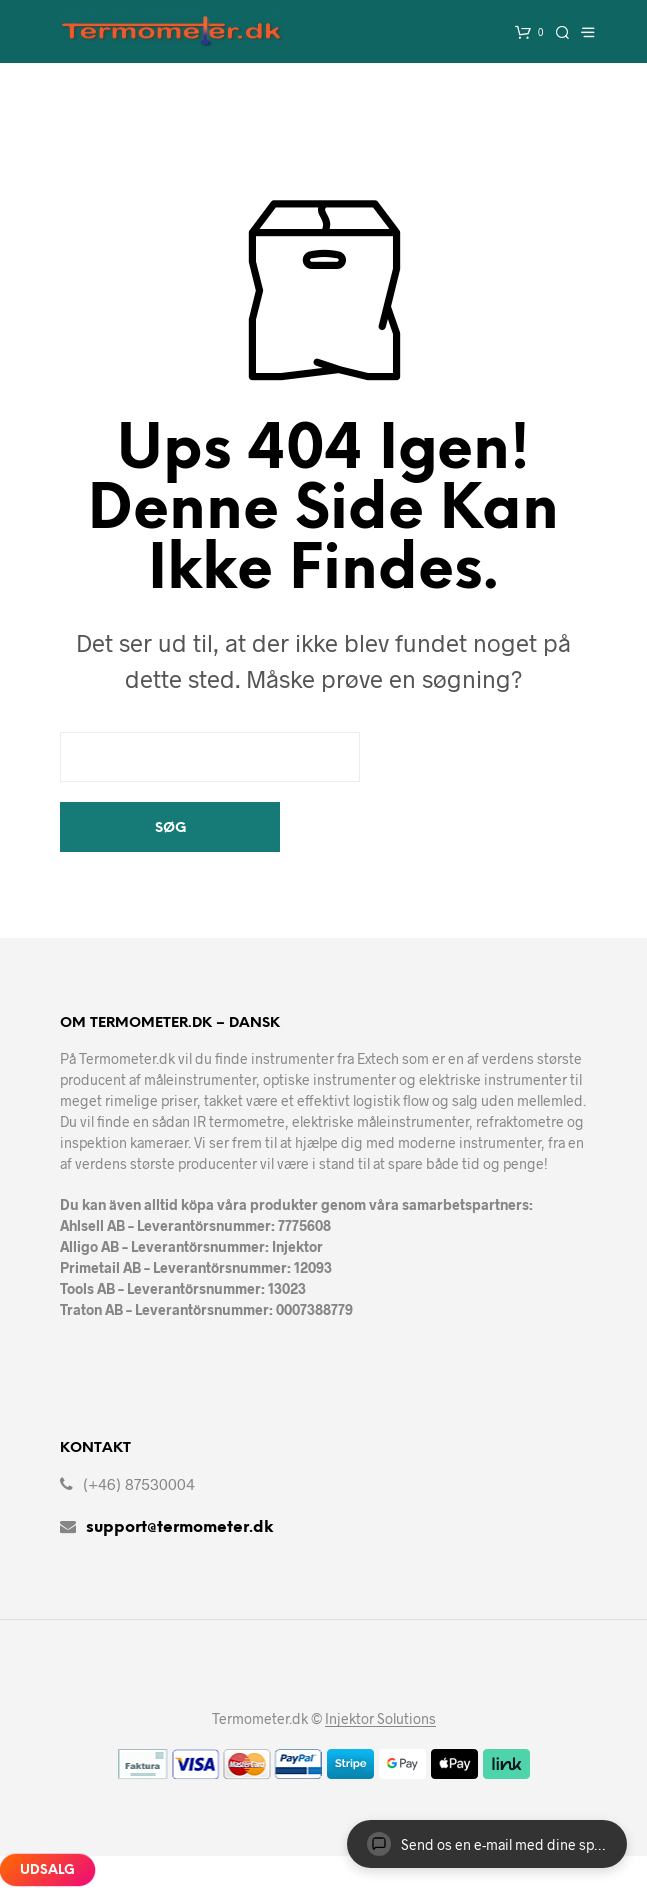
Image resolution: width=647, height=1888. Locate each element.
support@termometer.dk (179, 1527)
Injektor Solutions (380, 1719)
